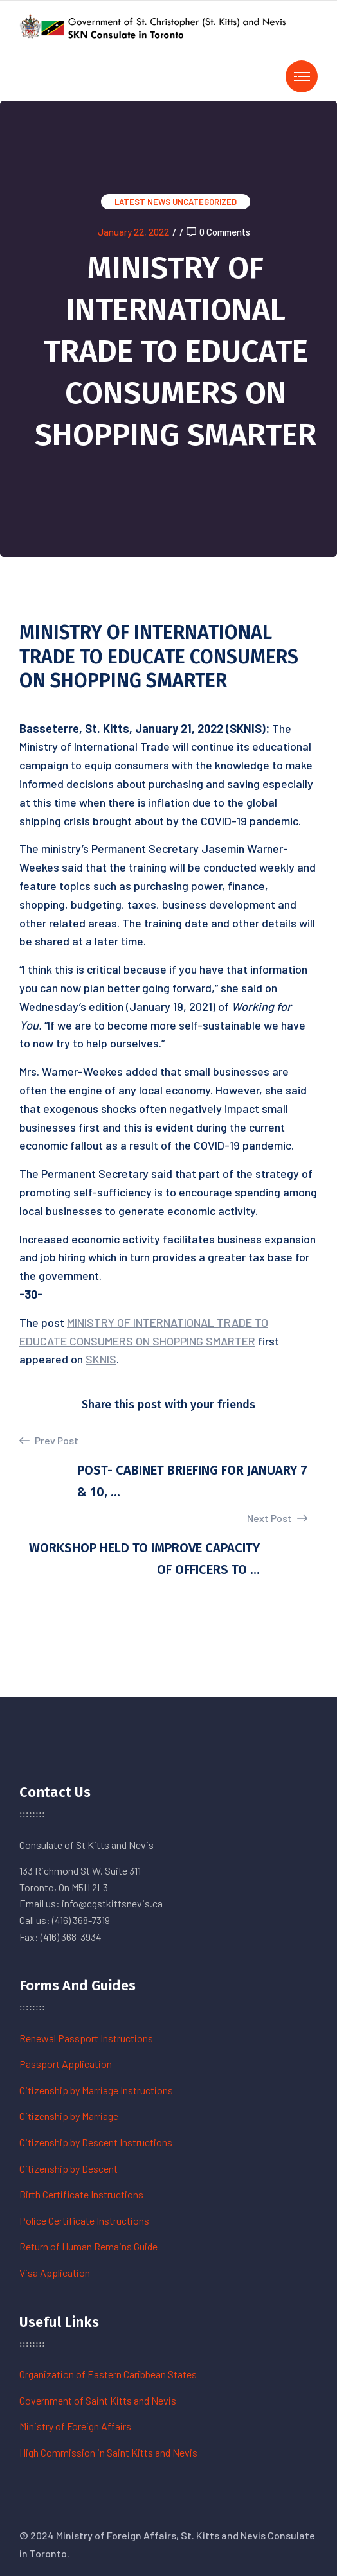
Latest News (142, 202)
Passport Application (65, 2064)
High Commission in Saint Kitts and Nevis (108, 2452)
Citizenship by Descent (68, 2168)
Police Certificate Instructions (84, 2220)
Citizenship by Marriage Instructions (96, 2090)
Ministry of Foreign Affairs (75, 2426)
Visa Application (54, 2272)
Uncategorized (204, 202)
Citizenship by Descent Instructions (95, 2142)
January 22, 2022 (133, 232)
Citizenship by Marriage (68, 2116)
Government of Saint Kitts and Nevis (97, 2400)
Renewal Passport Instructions (86, 2038)
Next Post (277, 1518)
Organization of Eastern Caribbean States (108, 2374)
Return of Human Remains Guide (88, 2246)
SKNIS (101, 1359)
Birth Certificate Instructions (81, 2194)
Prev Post (48, 1441)
